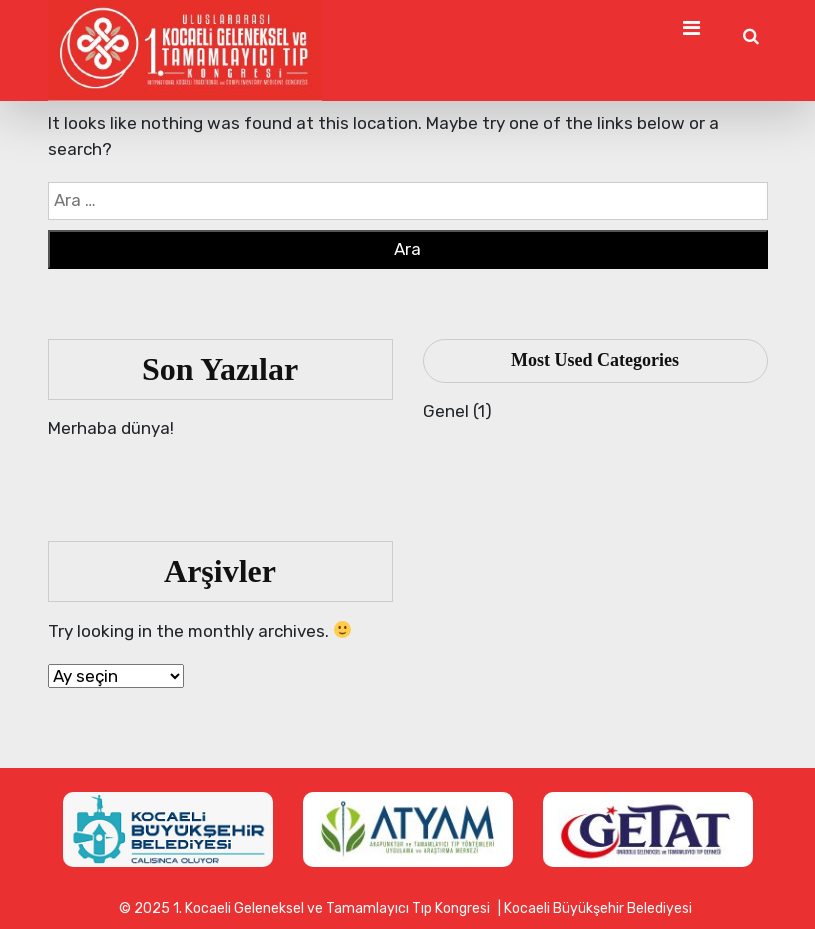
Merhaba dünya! (111, 428)
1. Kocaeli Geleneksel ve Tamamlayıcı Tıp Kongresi (331, 908)
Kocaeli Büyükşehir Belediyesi (598, 908)
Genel (446, 411)
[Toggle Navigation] (691, 28)
